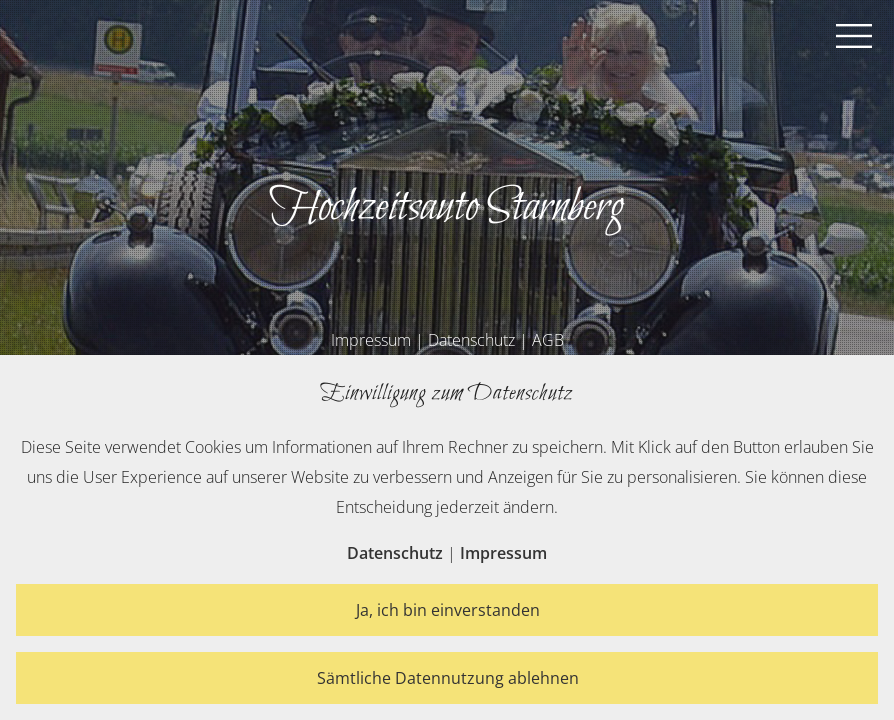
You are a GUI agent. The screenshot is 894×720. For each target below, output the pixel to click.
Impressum (371, 340)
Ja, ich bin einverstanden (448, 610)
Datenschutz (471, 340)
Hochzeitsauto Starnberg (447, 207)
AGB (548, 340)
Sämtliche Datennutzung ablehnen (448, 678)
